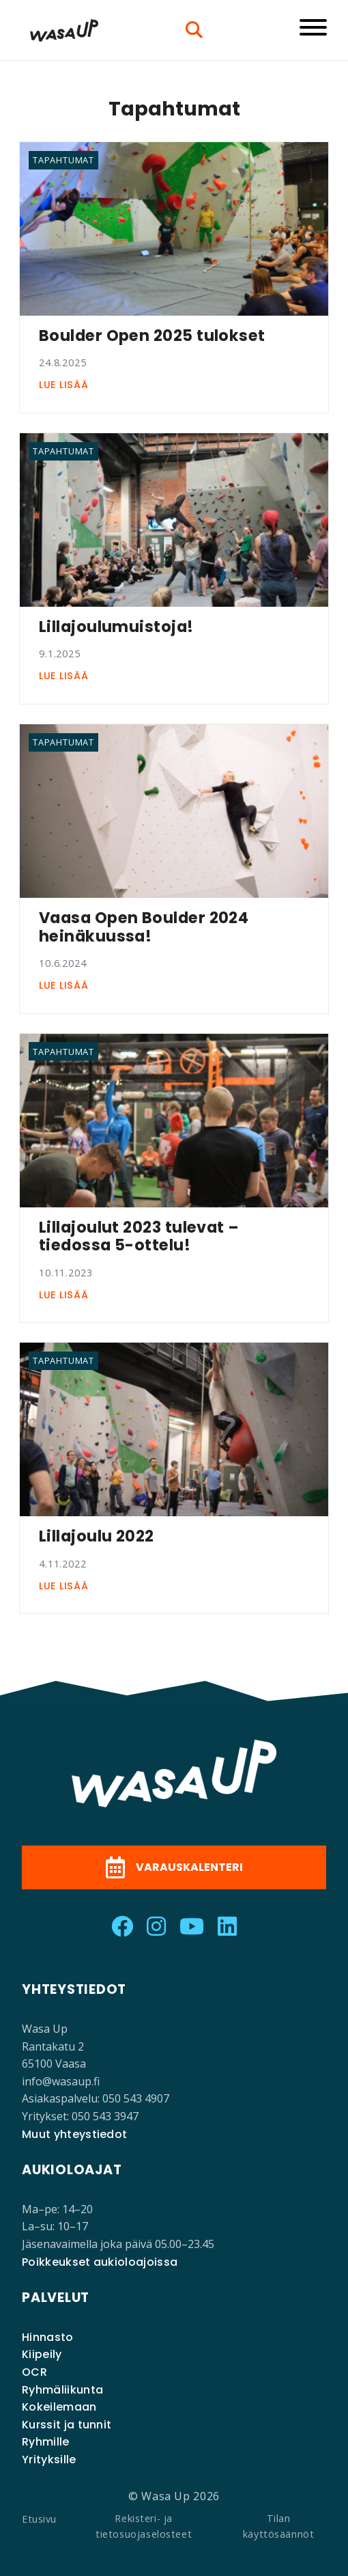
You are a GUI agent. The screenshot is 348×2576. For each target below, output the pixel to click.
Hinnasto (48, 2337)
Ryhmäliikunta (62, 2390)
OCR (34, 2372)
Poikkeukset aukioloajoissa (99, 2262)
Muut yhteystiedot (74, 2134)
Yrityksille (49, 2459)
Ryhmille (46, 2442)
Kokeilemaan (59, 2407)
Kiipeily (42, 2354)
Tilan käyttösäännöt (279, 2526)
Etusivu (39, 2518)
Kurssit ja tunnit (66, 2425)
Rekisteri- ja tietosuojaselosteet (144, 2526)
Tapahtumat (63, 160)
